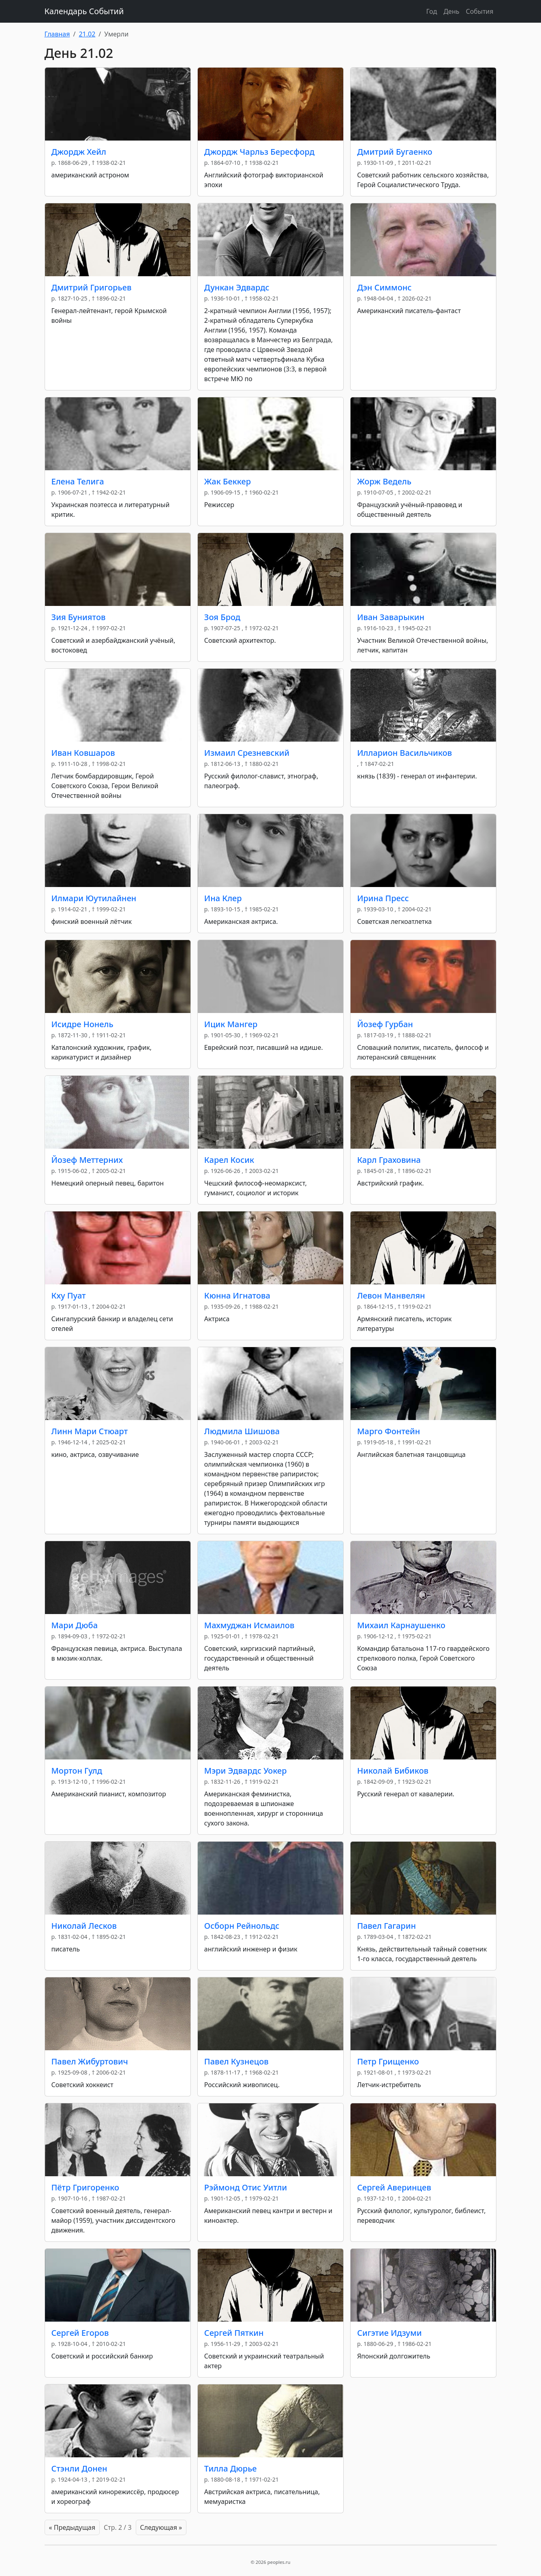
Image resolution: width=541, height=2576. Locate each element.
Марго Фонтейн (388, 1431)
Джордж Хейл (79, 151)
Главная (57, 34)
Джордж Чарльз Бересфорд (259, 151)
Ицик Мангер (230, 1024)
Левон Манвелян (391, 1295)
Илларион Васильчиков (404, 752)
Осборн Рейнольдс (242, 1925)
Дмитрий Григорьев (91, 287)
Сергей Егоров (80, 2332)
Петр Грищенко (388, 2061)
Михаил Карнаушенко (401, 1625)
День (451, 11)
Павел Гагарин (386, 1925)
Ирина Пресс (383, 898)
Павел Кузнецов (236, 2061)
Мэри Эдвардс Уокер (245, 1770)
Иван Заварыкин (390, 617)
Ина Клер (223, 898)
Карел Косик (229, 1159)
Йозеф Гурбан (385, 1024)
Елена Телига (77, 481)
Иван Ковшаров (83, 752)
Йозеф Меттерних (87, 1159)
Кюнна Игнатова (237, 1295)
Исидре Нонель (82, 1024)
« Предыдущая (72, 2527)
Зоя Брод (222, 617)
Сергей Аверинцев (394, 2187)
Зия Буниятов (78, 617)
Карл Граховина (389, 1159)
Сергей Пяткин (234, 2332)
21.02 (87, 34)
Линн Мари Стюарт (89, 1431)
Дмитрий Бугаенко (394, 151)
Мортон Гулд (77, 1770)
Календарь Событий (84, 11)
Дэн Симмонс (384, 287)
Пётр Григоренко (85, 2187)
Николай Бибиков (392, 1770)
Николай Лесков (84, 1925)
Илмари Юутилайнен (94, 898)
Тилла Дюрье (230, 2468)
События (479, 11)
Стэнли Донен (79, 2468)
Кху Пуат (68, 1295)
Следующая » (161, 2527)
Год (431, 11)
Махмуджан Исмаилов (249, 1625)
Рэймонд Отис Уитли (245, 2187)
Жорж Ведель (384, 481)
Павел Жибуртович (89, 2061)
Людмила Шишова (242, 1431)
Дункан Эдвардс (236, 287)
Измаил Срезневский (246, 752)
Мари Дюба (74, 1625)
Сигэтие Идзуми (389, 2332)
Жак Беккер (227, 481)
